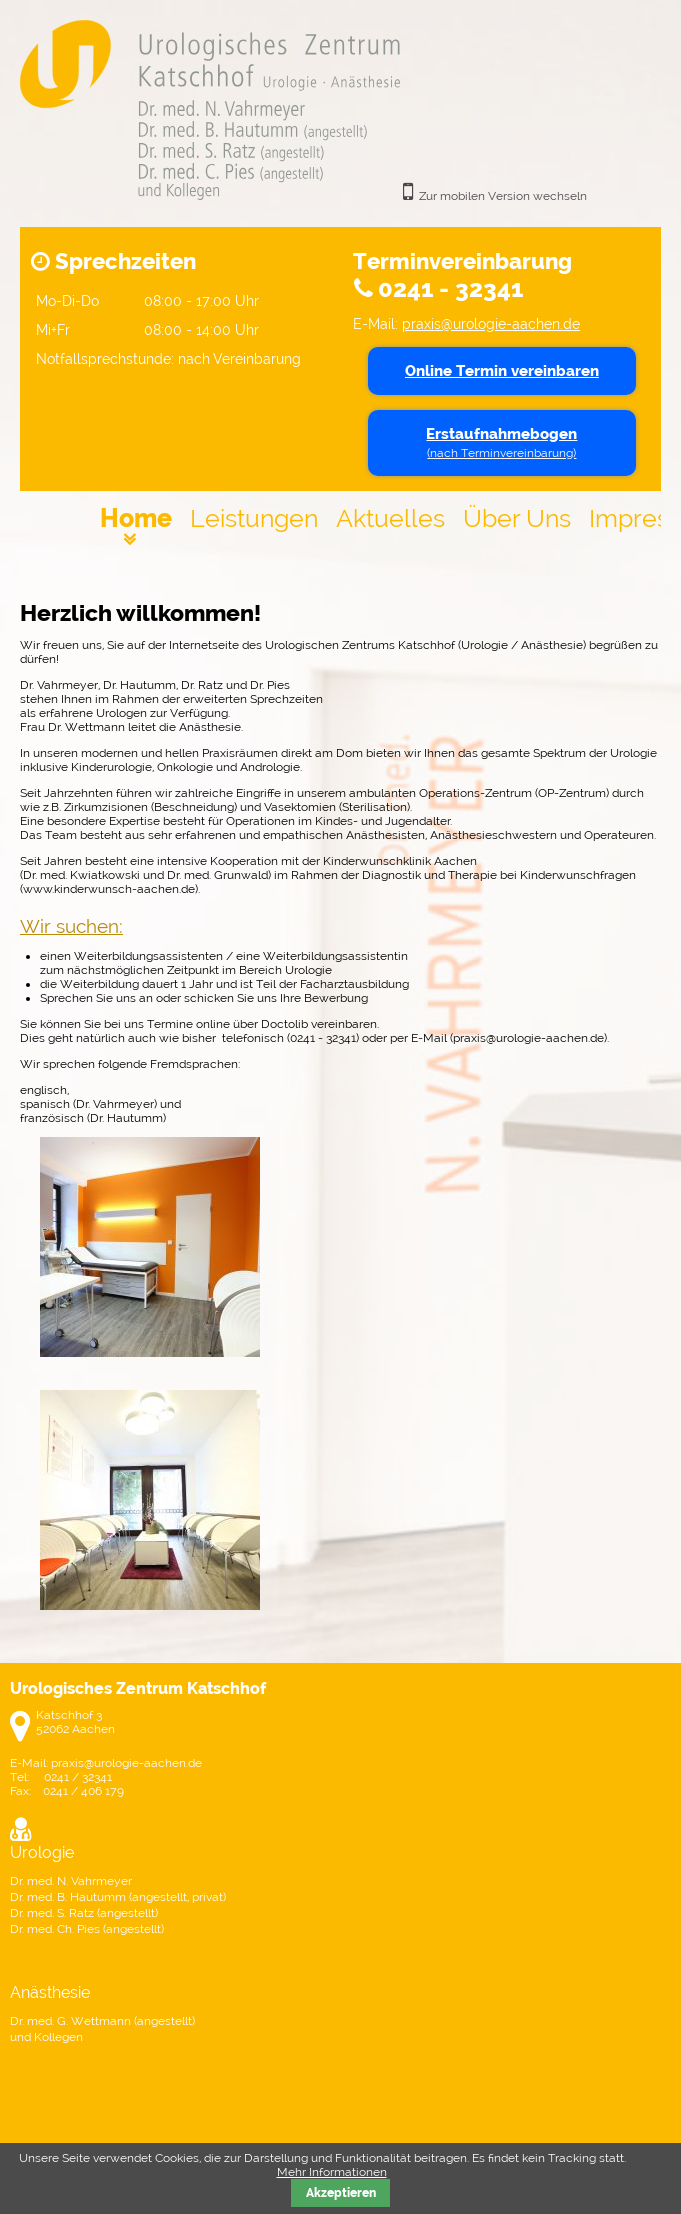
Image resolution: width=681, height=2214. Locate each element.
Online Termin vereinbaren (502, 371)
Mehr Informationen (332, 2172)
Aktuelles (390, 518)
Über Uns (517, 518)
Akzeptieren (341, 2193)
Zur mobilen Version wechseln (503, 196)
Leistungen (254, 518)
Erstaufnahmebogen (501, 442)
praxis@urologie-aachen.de (491, 323)
